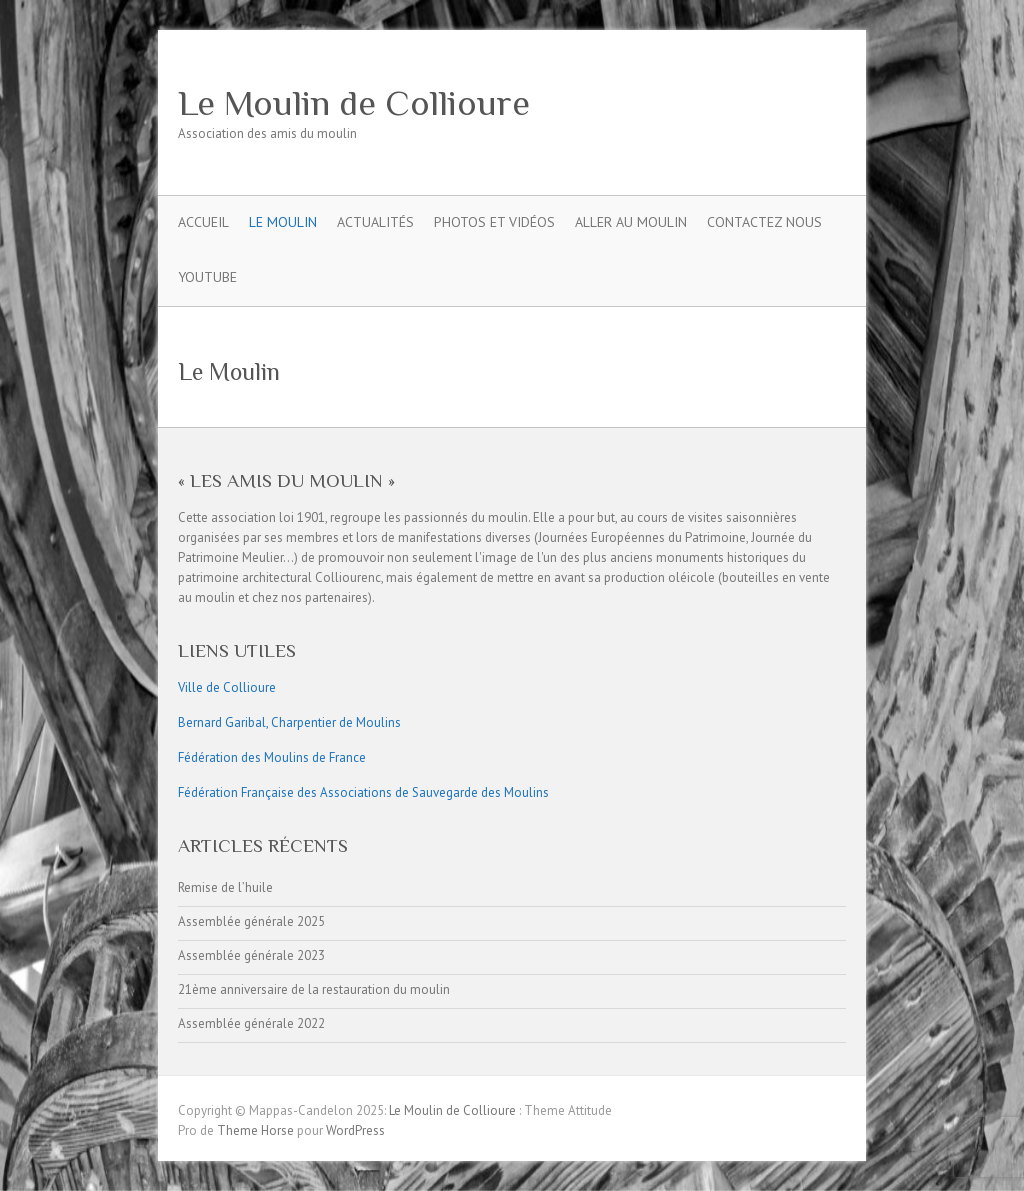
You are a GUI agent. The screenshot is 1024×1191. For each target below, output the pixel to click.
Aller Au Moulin (631, 222)
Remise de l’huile (225, 887)
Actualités (375, 222)
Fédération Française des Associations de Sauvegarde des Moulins (363, 792)
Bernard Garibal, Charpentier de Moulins (289, 722)
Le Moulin (283, 222)
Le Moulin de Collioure (354, 103)
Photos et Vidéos (494, 222)
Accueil (203, 222)
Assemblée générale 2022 (251, 1023)
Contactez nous (764, 222)
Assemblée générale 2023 (251, 955)
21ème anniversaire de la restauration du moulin (314, 989)
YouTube (207, 277)
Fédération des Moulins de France (272, 757)
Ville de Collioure (227, 687)
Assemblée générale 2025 (251, 921)
